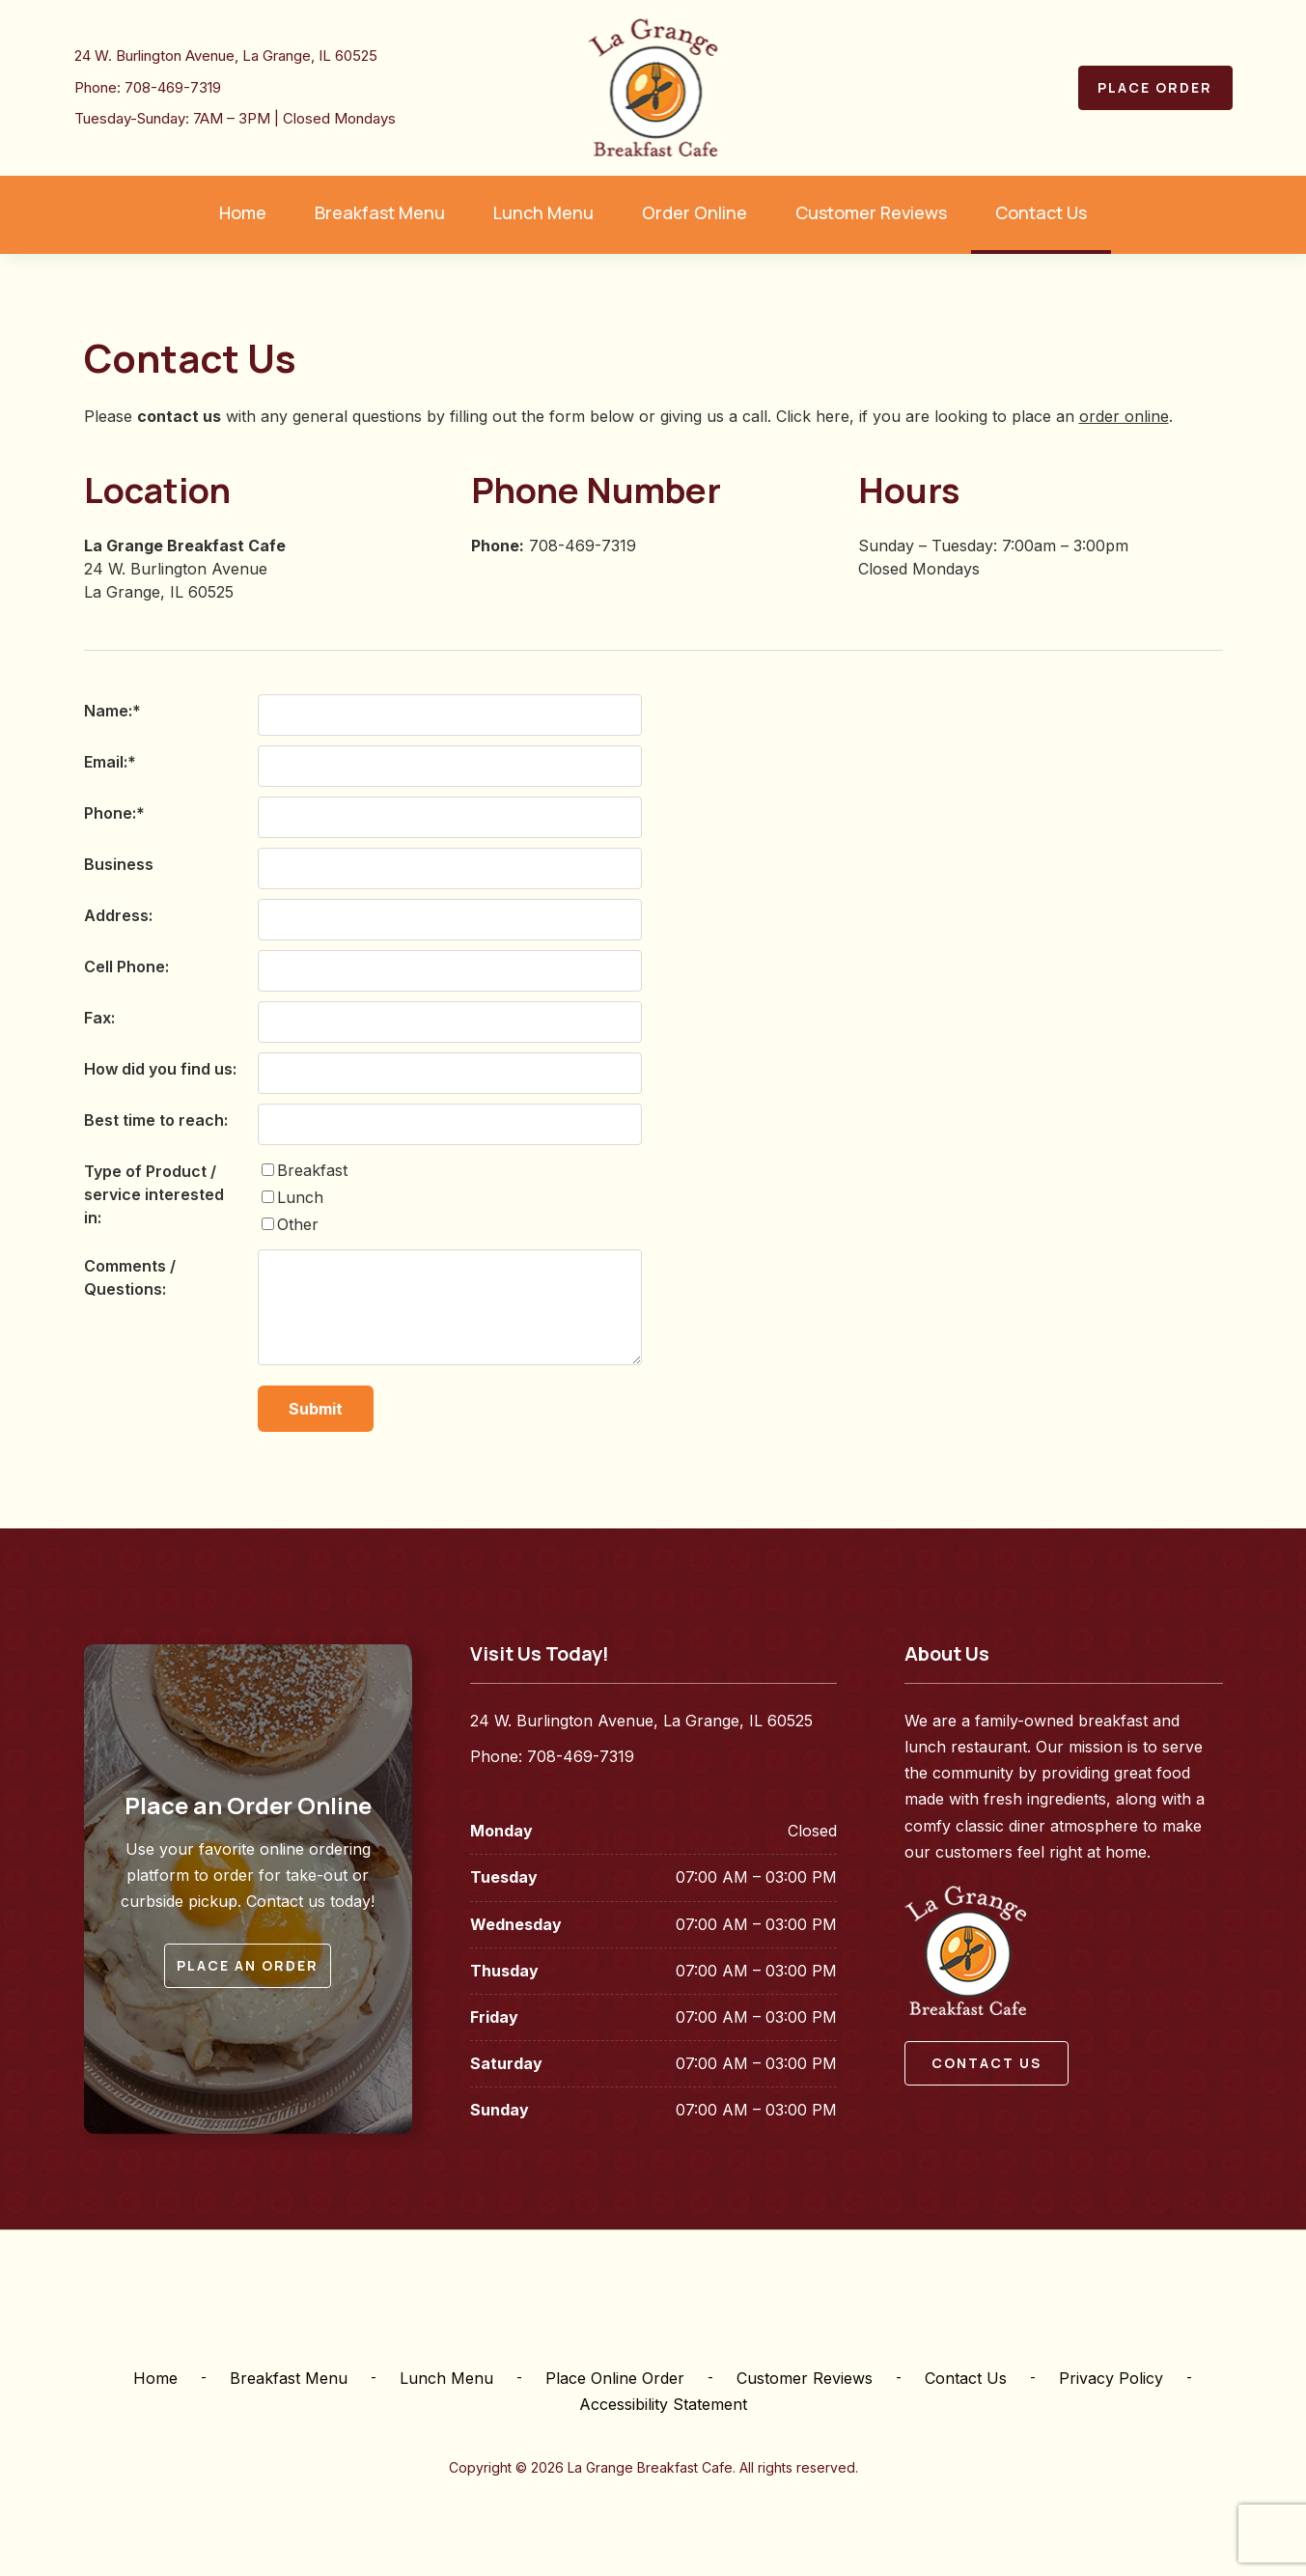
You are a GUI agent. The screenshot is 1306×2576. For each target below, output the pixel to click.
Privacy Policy (1111, 2378)
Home (155, 2378)
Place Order (1155, 87)
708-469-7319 (173, 87)
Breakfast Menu (288, 2378)
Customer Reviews (804, 2378)
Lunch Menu (446, 2378)
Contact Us (966, 2378)
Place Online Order (614, 2378)
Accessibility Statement (663, 2404)
